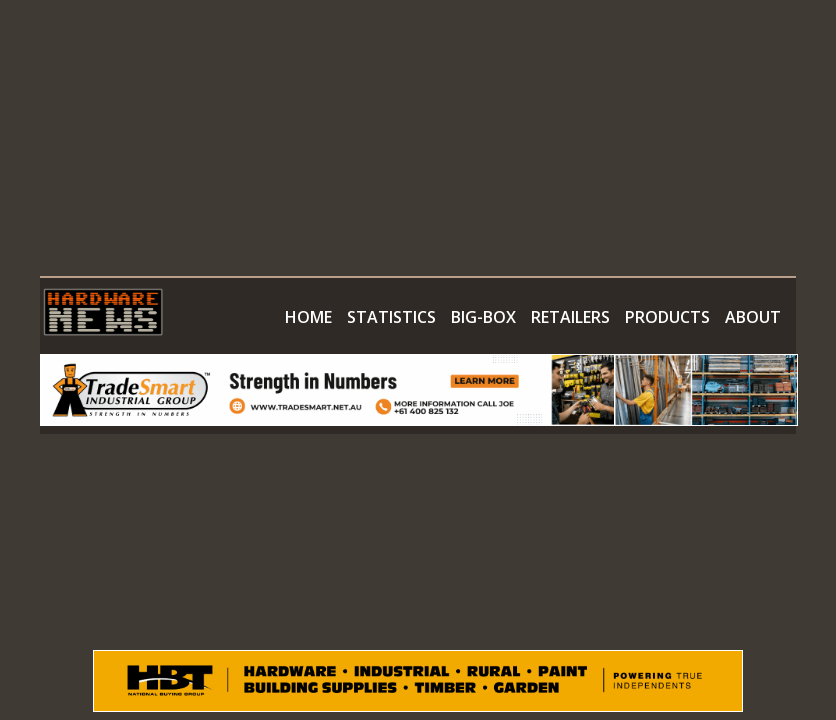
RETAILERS (570, 317)
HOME (308, 317)
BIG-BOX (483, 317)
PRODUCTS (667, 317)
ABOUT (753, 317)
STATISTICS (391, 317)
